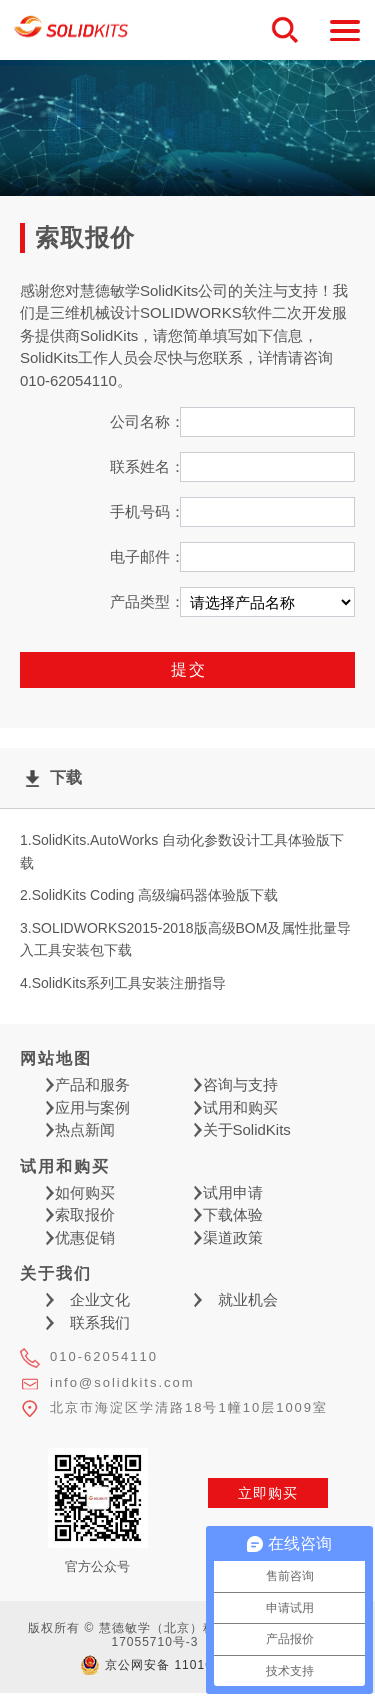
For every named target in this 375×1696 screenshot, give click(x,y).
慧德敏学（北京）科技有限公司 (71, 30)
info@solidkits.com (122, 1382)
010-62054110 (104, 1356)
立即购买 (268, 1493)
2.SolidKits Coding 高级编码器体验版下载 (149, 895)
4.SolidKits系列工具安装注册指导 (123, 983)
